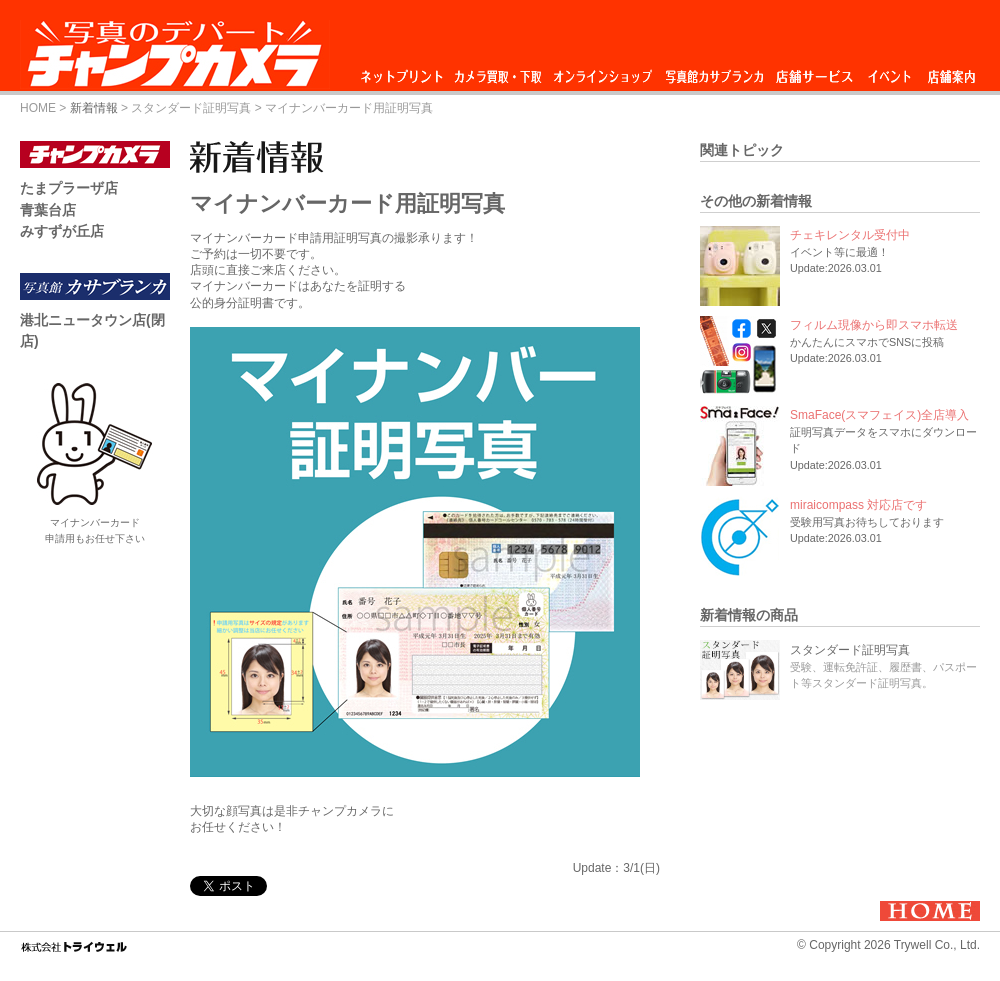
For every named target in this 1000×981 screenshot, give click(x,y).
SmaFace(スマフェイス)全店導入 (879, 415)
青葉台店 (48, 210)
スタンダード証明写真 (191, 108)
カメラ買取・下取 (499, 71)
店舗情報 (951, 71)
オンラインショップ (601, 71)
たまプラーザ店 (69, 188)
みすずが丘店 (62, 231)
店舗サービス (814, 71)
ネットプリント (405, 71)
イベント (890, 71)
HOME (38, 108)
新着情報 (94, 108)
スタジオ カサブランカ (714, 71)
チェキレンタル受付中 (850, 235)
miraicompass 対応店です (858, 505)
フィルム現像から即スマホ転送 (874, 325)
